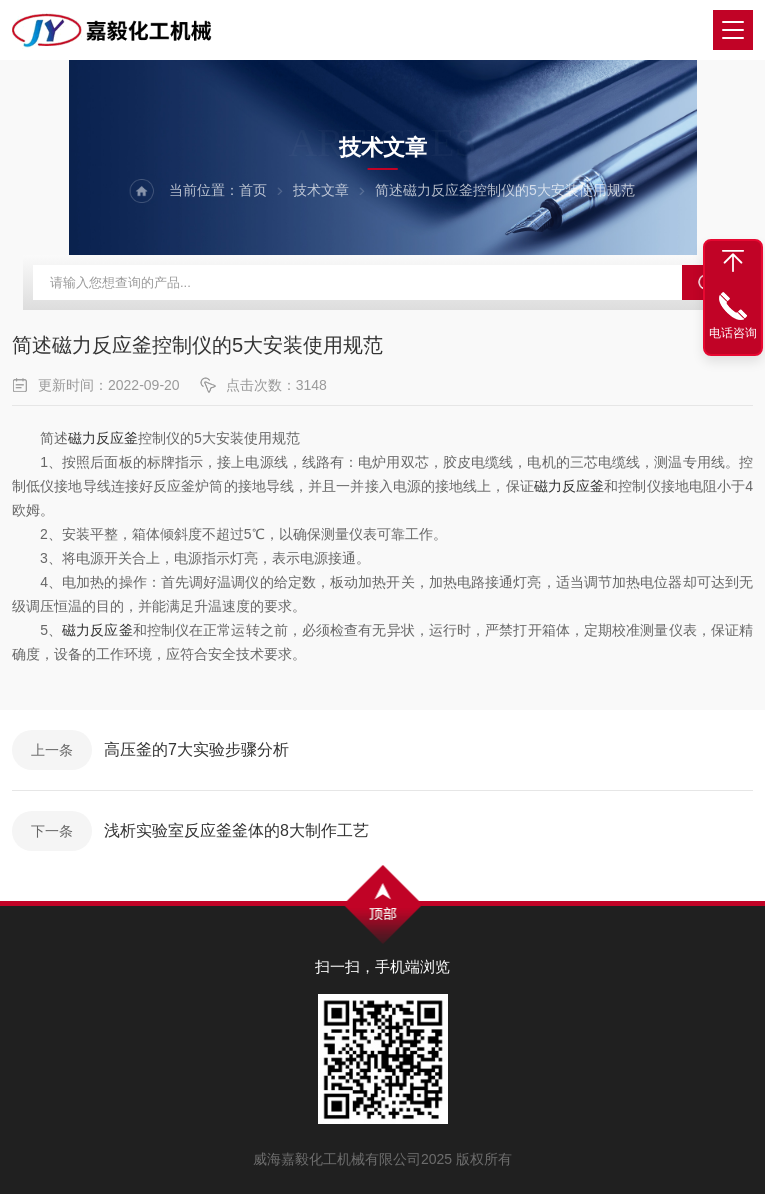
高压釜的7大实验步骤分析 (196, 749)
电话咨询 (733, 333)
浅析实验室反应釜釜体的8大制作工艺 (236, 830)
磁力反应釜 (103, 438)
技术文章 (321, 190)
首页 (253, 190)
